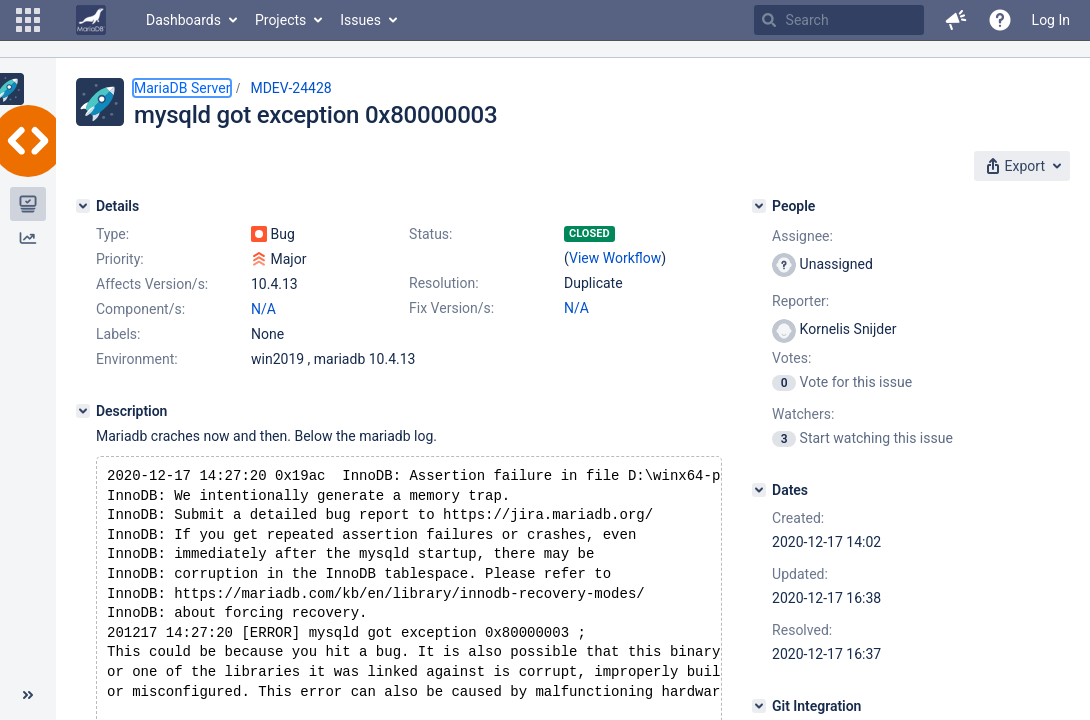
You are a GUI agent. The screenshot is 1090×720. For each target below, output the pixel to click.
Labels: (118, 334)
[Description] (83, 411)
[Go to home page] (91, 20)
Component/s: (140, 309)
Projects (280, 20)
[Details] (83, 206)
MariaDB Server (182, 88)
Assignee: (802, 236)
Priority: (120, 259)
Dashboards (183, 20)
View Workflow (615, 258)
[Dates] (759, 490)
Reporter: (800, 301)
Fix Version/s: (451, 308)
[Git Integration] (759, 706)
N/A (576, 308)
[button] (28, 20)
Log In (1051, 20)
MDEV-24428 (290, 88)
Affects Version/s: (152, 284)
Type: (112, 234)
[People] (759, 206)
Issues (360, 20)
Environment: (137, 359)
